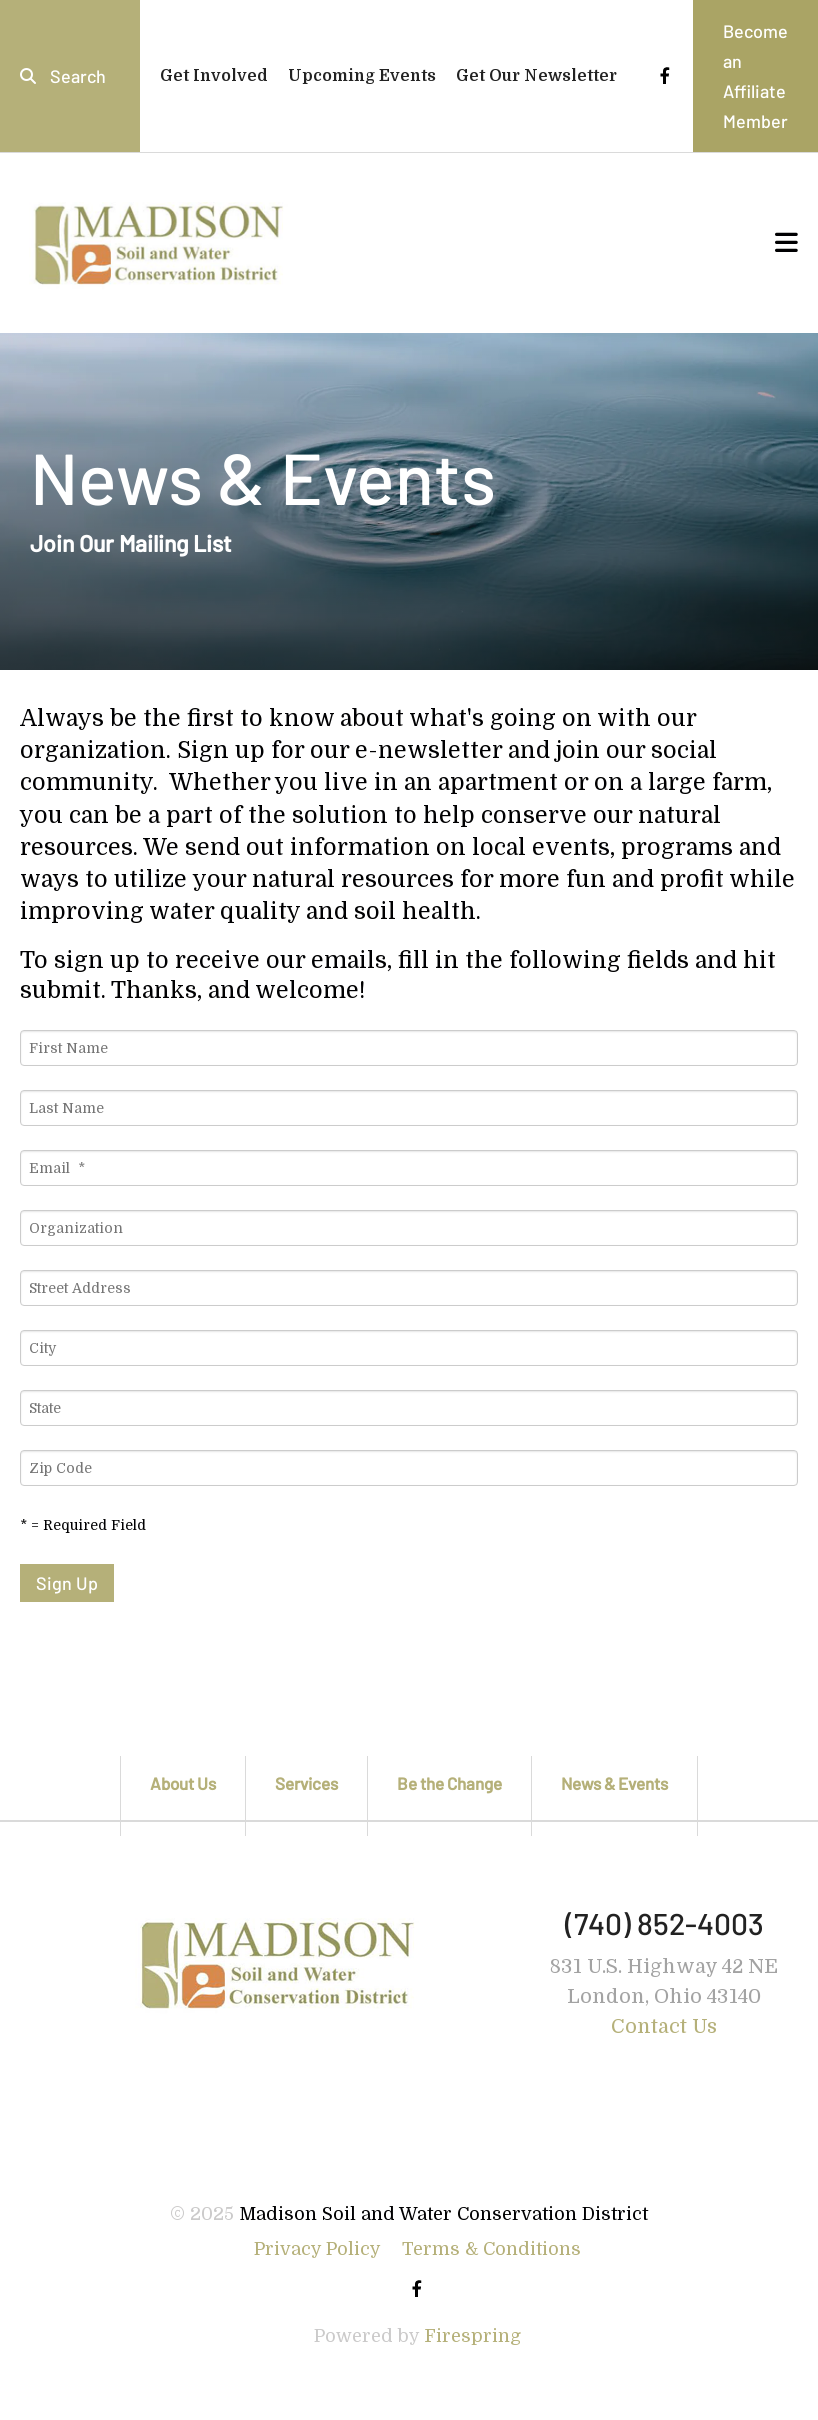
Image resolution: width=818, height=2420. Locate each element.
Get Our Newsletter (536, 76)
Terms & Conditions (491, 2249)
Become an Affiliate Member (755, 76)
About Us (183, 1783)
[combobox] (70, 76)
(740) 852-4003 (664, 1923)
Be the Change (449, 1783)
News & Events (614, 1783)
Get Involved (214, 76)
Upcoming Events (362, 76)
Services (306, 1783)
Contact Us (664, 2026)
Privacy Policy (317, 2249)
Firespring (472, 2336)
